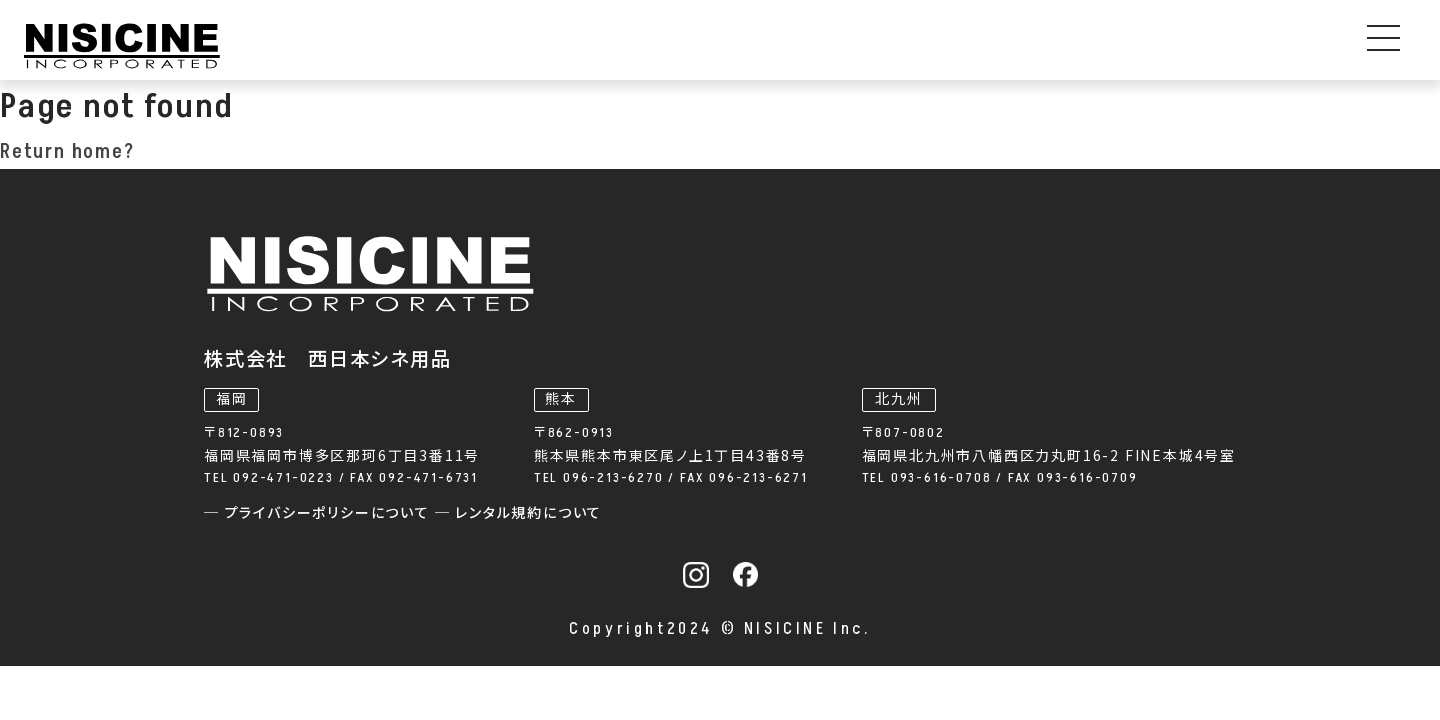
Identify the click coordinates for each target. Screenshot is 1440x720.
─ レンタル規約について (835, 482)
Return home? (67, 170)
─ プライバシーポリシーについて (635, 482)
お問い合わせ (1360, 47)
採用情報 (1199, 47)
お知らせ (848, 47)
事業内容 (534, 47)
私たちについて (1001, 47)
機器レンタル (705, 47)
